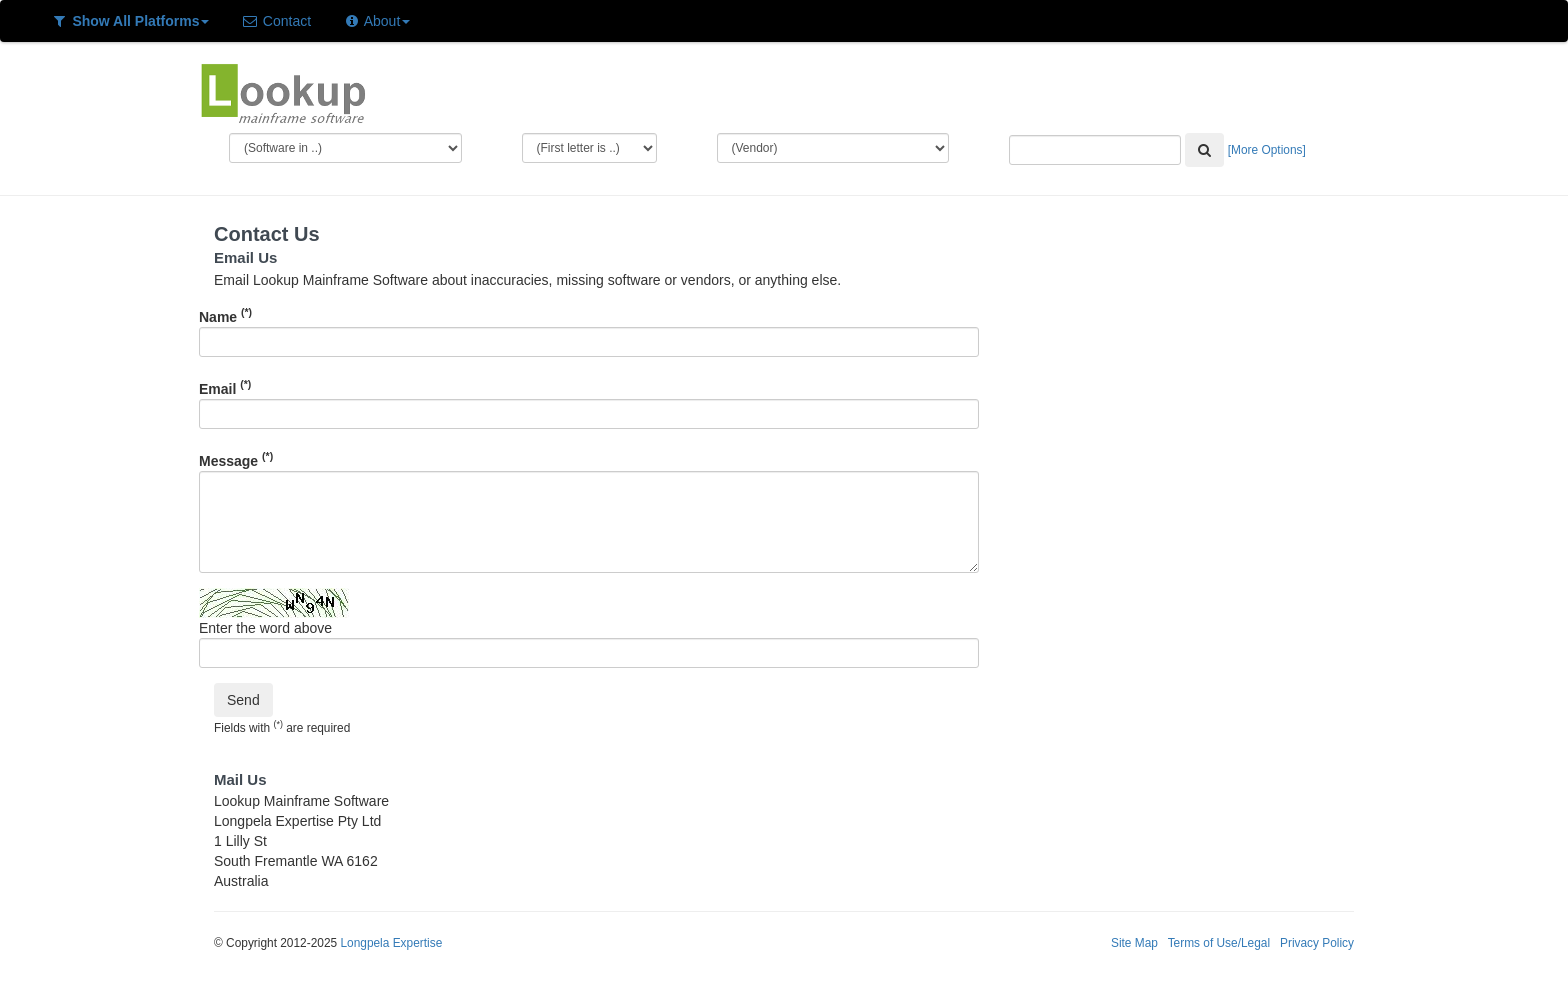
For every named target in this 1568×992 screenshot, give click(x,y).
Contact (276, 21)
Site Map (1134, 943)
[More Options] (1267, 150)
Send (243, 700)
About (376, 21)
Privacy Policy (1317, 943)
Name (225, 315)
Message (236, 459)
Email (225, 387)
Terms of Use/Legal (1219, 943)
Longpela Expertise (391, 943)
